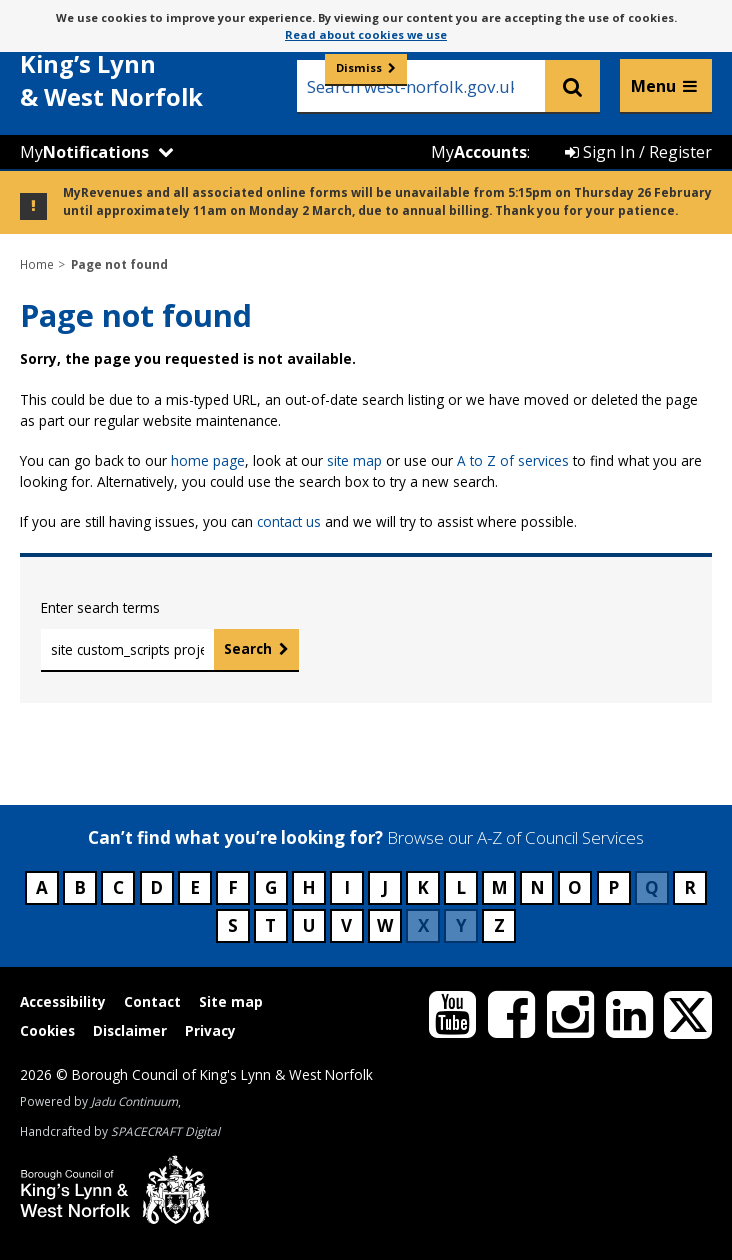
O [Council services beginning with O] (575, 887)
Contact (152, 1001)
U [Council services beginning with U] (309, 925)
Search (248, 648)
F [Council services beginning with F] (233, 887)
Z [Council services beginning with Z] (499, 925)
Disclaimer (130, 1030)
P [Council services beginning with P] (613, 887)
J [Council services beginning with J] (385, 887)
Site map (231, 1001)
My (84, 152)
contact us (289, 521)
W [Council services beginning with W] (385, 925)
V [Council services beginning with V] (346, 925)
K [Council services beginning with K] (423, 887)
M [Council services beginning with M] (499, 887)
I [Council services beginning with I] (347, 887)
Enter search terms (100, 607)
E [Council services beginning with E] (195, 887)
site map (354, 460)
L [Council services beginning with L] (461, 887)
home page (208, 460)
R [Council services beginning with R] (690, 887)
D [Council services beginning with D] (156, 887)
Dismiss (359, 67)
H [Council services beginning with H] (309, 887)
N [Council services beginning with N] (537, 887)
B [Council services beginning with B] (80, 887)
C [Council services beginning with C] (118, 887)
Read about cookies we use (366, 34)
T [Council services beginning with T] (270, 925)
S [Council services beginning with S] (233, 925)
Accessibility (63, 1001)
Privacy (210, 1030)
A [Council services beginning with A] (42, 887)
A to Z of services (513, 460)
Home (37, 264)
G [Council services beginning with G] (271, 887)
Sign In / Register (638, 152)
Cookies (47, 1030)
